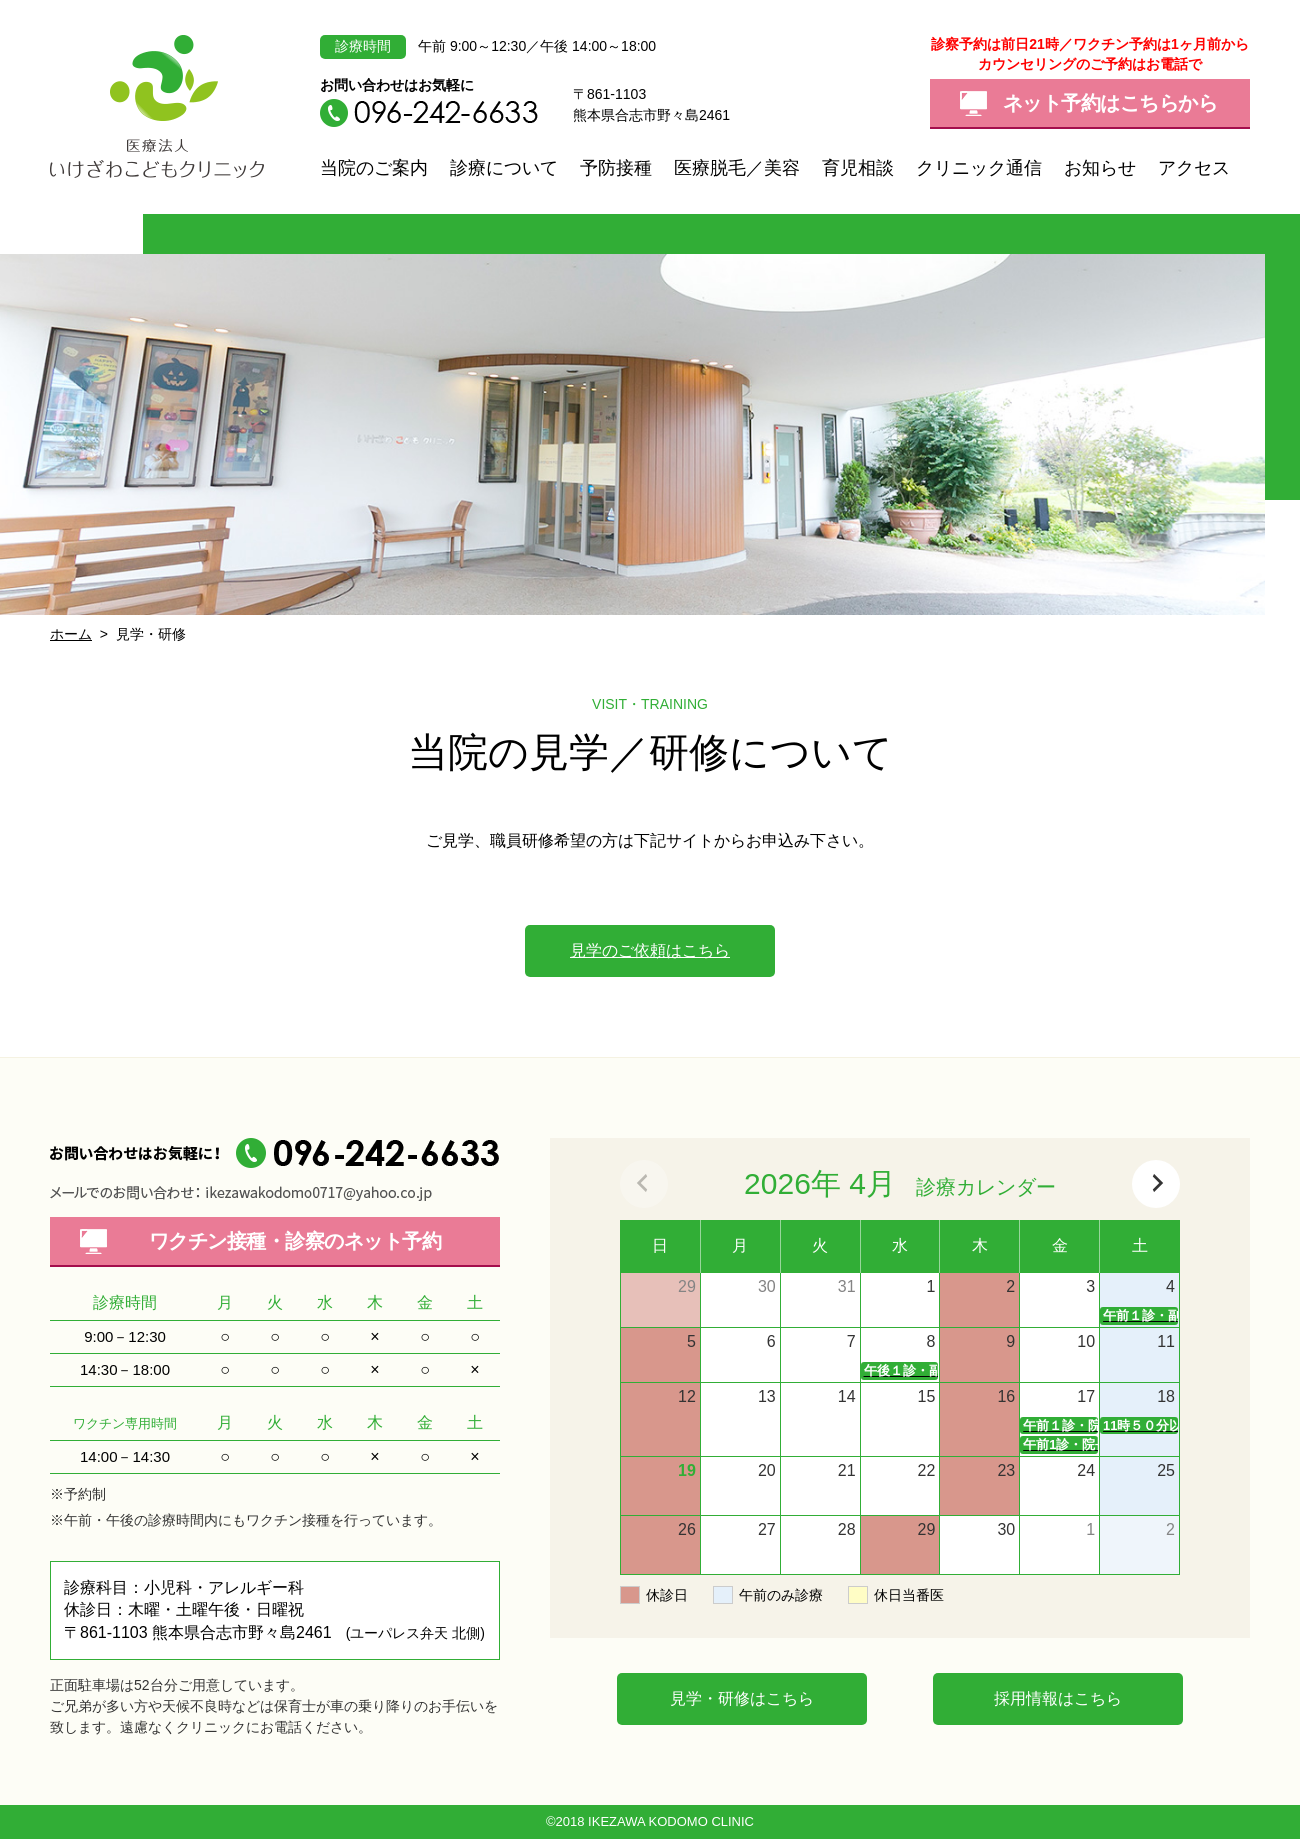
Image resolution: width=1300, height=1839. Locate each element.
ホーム (71, 634)
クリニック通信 (979, 168)
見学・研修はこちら (742, 1698)
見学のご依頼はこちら (650, 950)
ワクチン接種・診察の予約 (295, 1241)
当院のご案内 (374, 168)
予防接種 (616, 168)
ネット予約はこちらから (1110, 103)
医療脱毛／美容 (737, 168)
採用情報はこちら (1058, 1698)
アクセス (1194, 168)
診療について (504, 168)
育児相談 (858, 168)
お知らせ (1100, 168)
